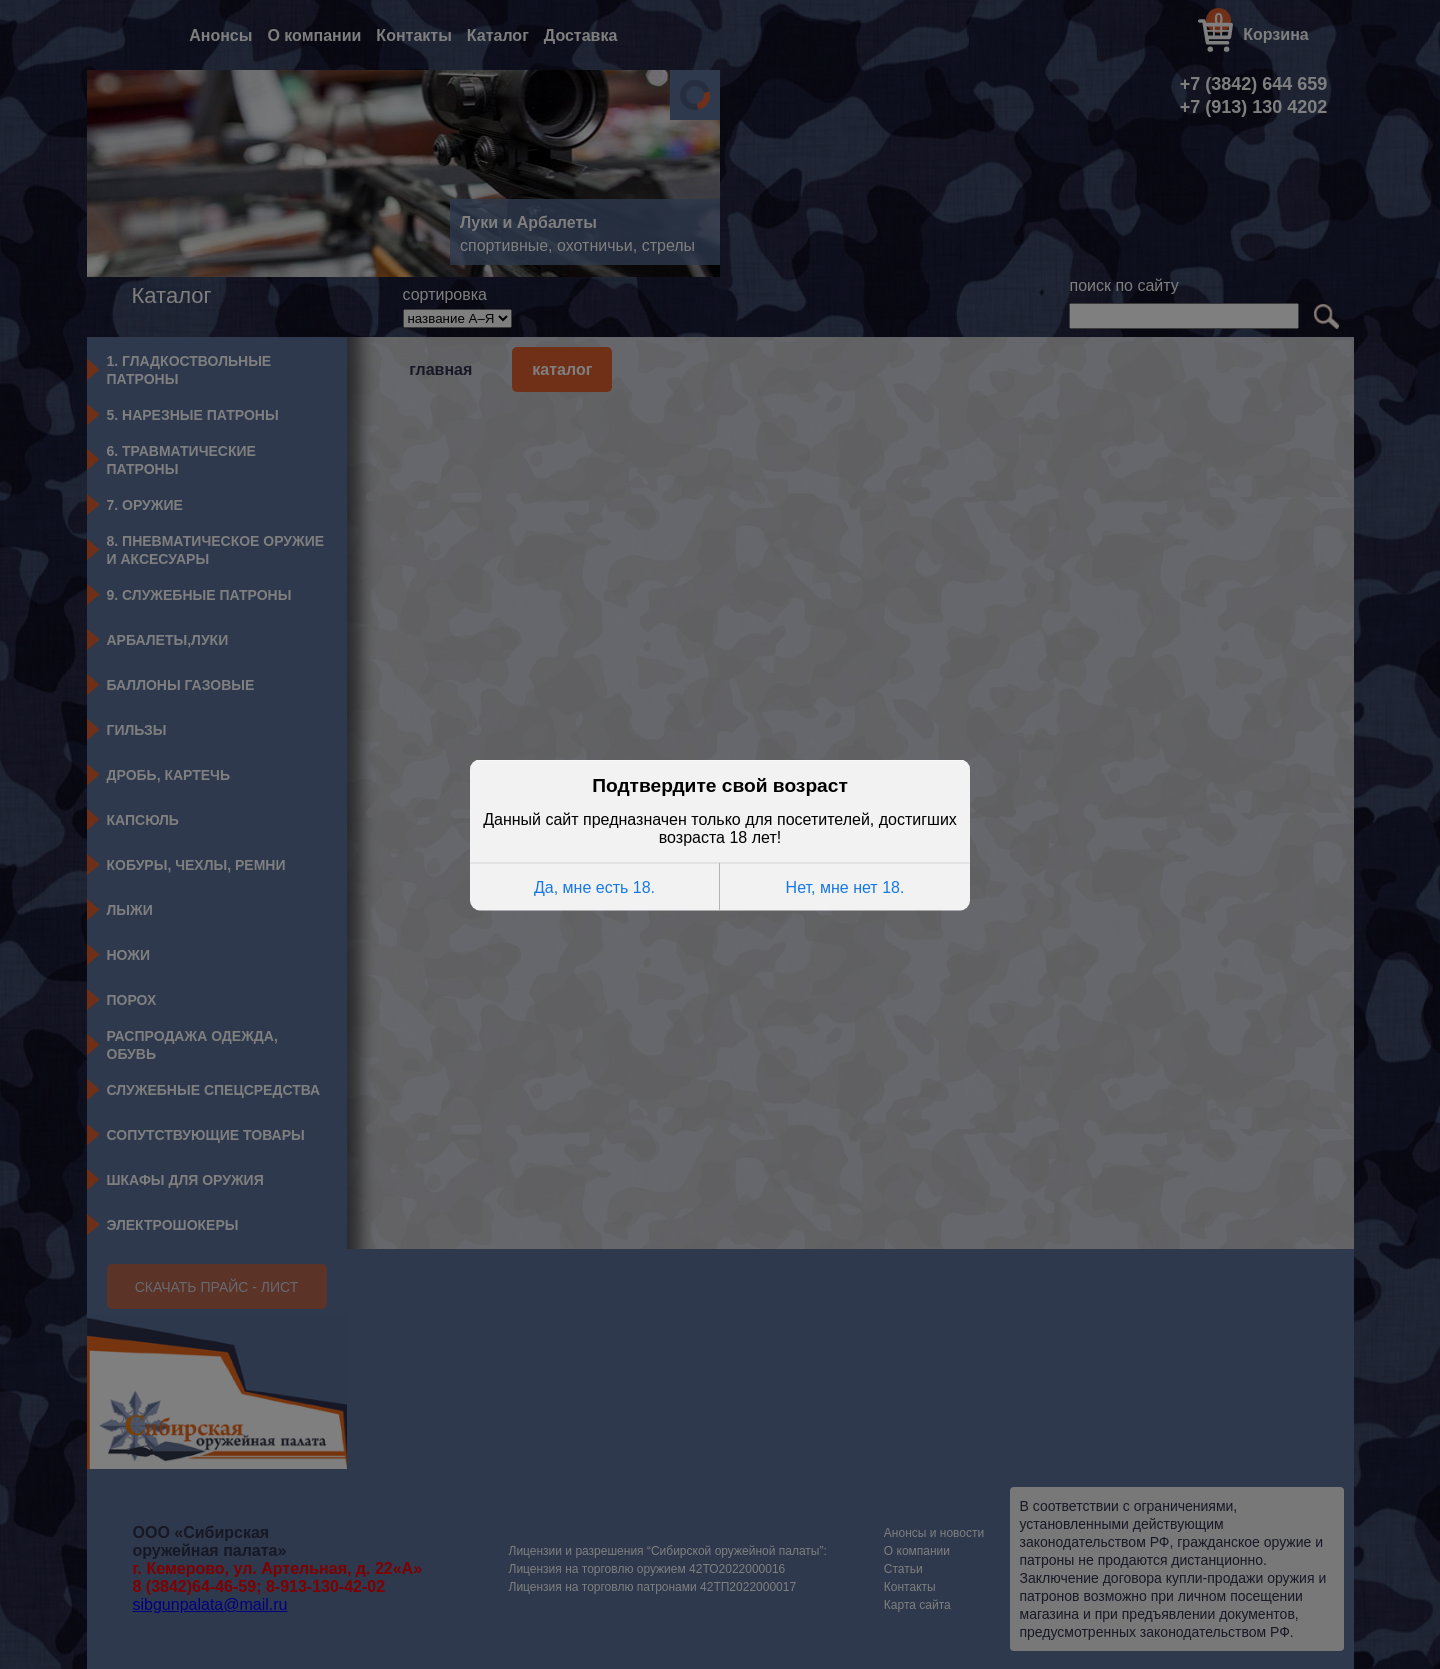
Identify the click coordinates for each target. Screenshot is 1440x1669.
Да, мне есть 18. (594, 886)
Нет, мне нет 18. (845, 886)
